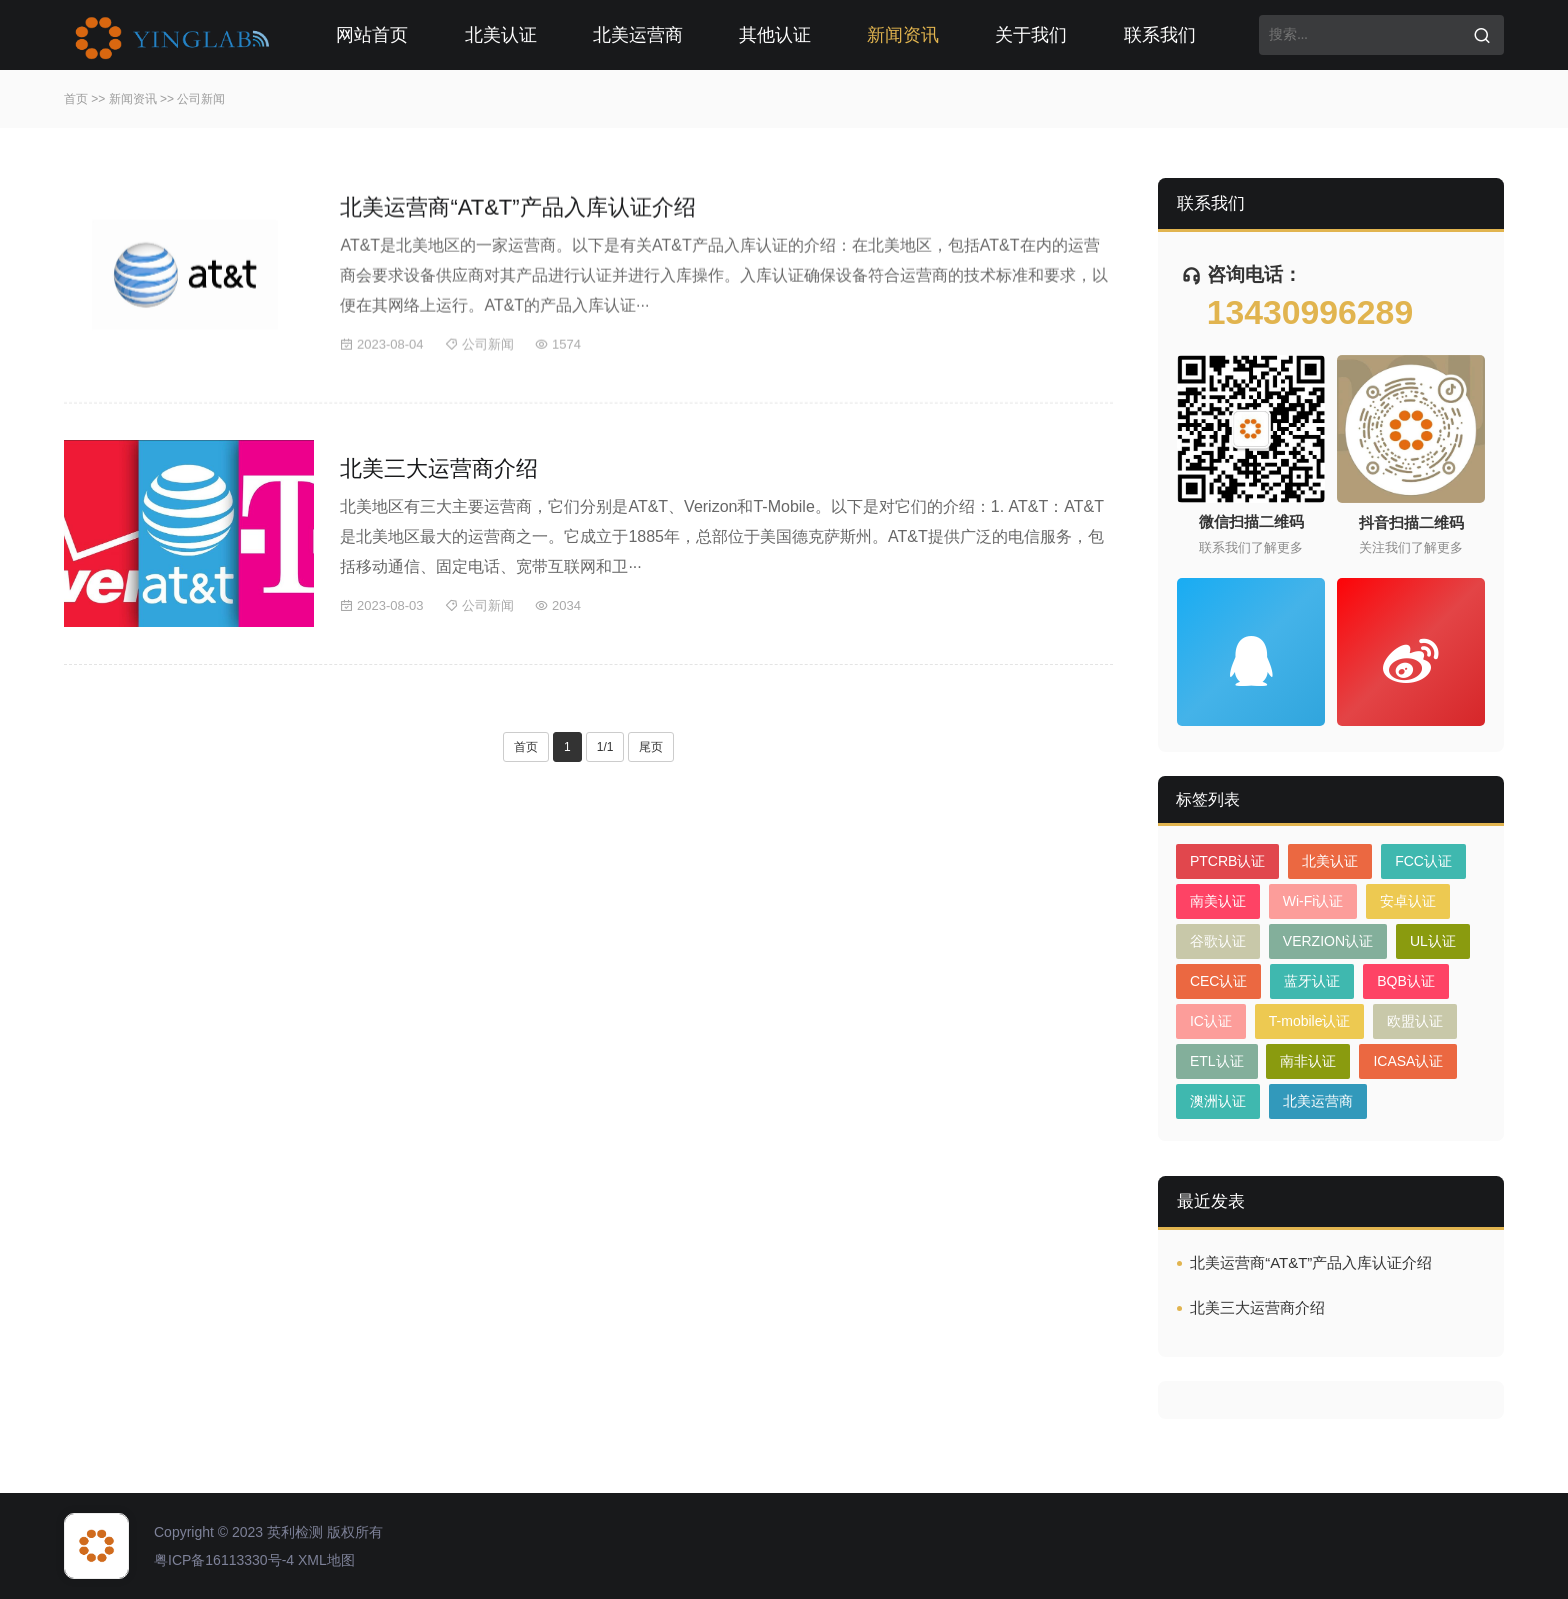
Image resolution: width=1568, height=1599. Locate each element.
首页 (76, 99)
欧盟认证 (1415, 1021)
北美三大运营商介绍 (439, 468)
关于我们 (1031, 35)
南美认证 (1218, 901)
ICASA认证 (1408, 1061)
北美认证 (501, 35)
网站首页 (372, 35)
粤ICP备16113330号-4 (224, 1560)
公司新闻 (201, 99)
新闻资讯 (903, 35)
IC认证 (1211, 1021)
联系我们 (1160, 35)
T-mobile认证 (1310, 1021)
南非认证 (1308, 1061)
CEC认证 (1219, 981)
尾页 (651, 747)
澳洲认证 (1218, 1101)
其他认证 (775, 35)
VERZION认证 (1328, 941)
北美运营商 (638, 35)
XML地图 (326, 1560)
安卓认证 (1408, 901)
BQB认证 (1406, 981)
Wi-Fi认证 (1313, 901)
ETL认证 (1217, 1061)
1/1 (605, 747)
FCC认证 (1423, 861)
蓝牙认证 (1312, 981)
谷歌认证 (1218, 941)
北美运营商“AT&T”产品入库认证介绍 (517, 210)
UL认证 (1433, 941)
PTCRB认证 (1227, 861)
